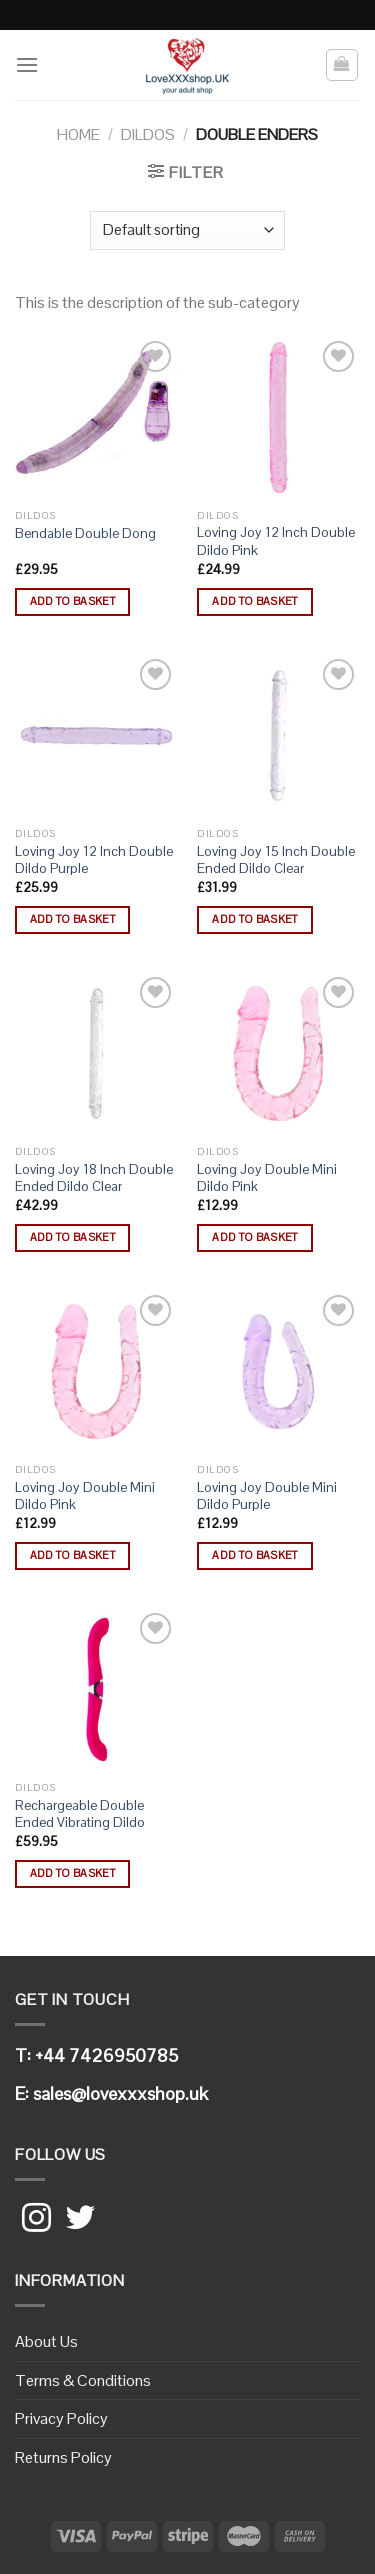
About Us (46, 2341)
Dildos (148, 134)
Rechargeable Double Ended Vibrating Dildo (80, 1814)
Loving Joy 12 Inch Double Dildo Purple (94, 860)
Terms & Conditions (83, 2380)
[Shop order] (187, 230)
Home (78, 134)
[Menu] (27, 64)
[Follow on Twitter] (80, 2220)
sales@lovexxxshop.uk (120, 2093)
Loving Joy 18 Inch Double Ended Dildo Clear (94, 1178)
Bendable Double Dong (85, 533)
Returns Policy (63, 2457)
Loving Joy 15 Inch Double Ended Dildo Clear (276, 860)
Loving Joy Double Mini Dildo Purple (267, 1496)
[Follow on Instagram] (36, 2220)
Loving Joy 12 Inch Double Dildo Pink (276, 541)
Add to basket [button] (72, 601)
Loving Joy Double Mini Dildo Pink (267, 1178)
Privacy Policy (61, 2418)
